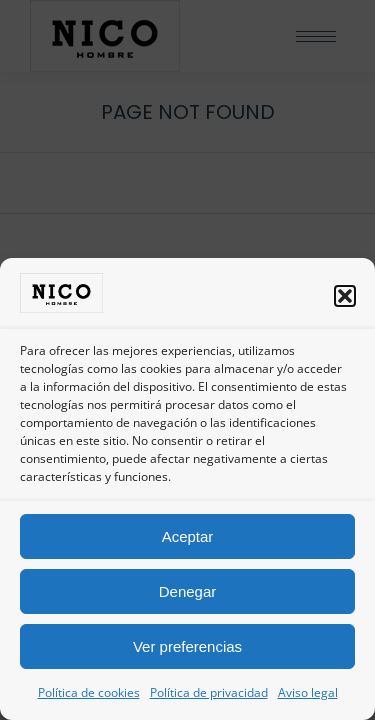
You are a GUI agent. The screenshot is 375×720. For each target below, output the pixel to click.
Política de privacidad (209, 692)
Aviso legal (308, 692)
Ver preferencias (187, 646)
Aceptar (188, 536)
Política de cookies (89, 692)
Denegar (188, 591)
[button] (345, 296)
